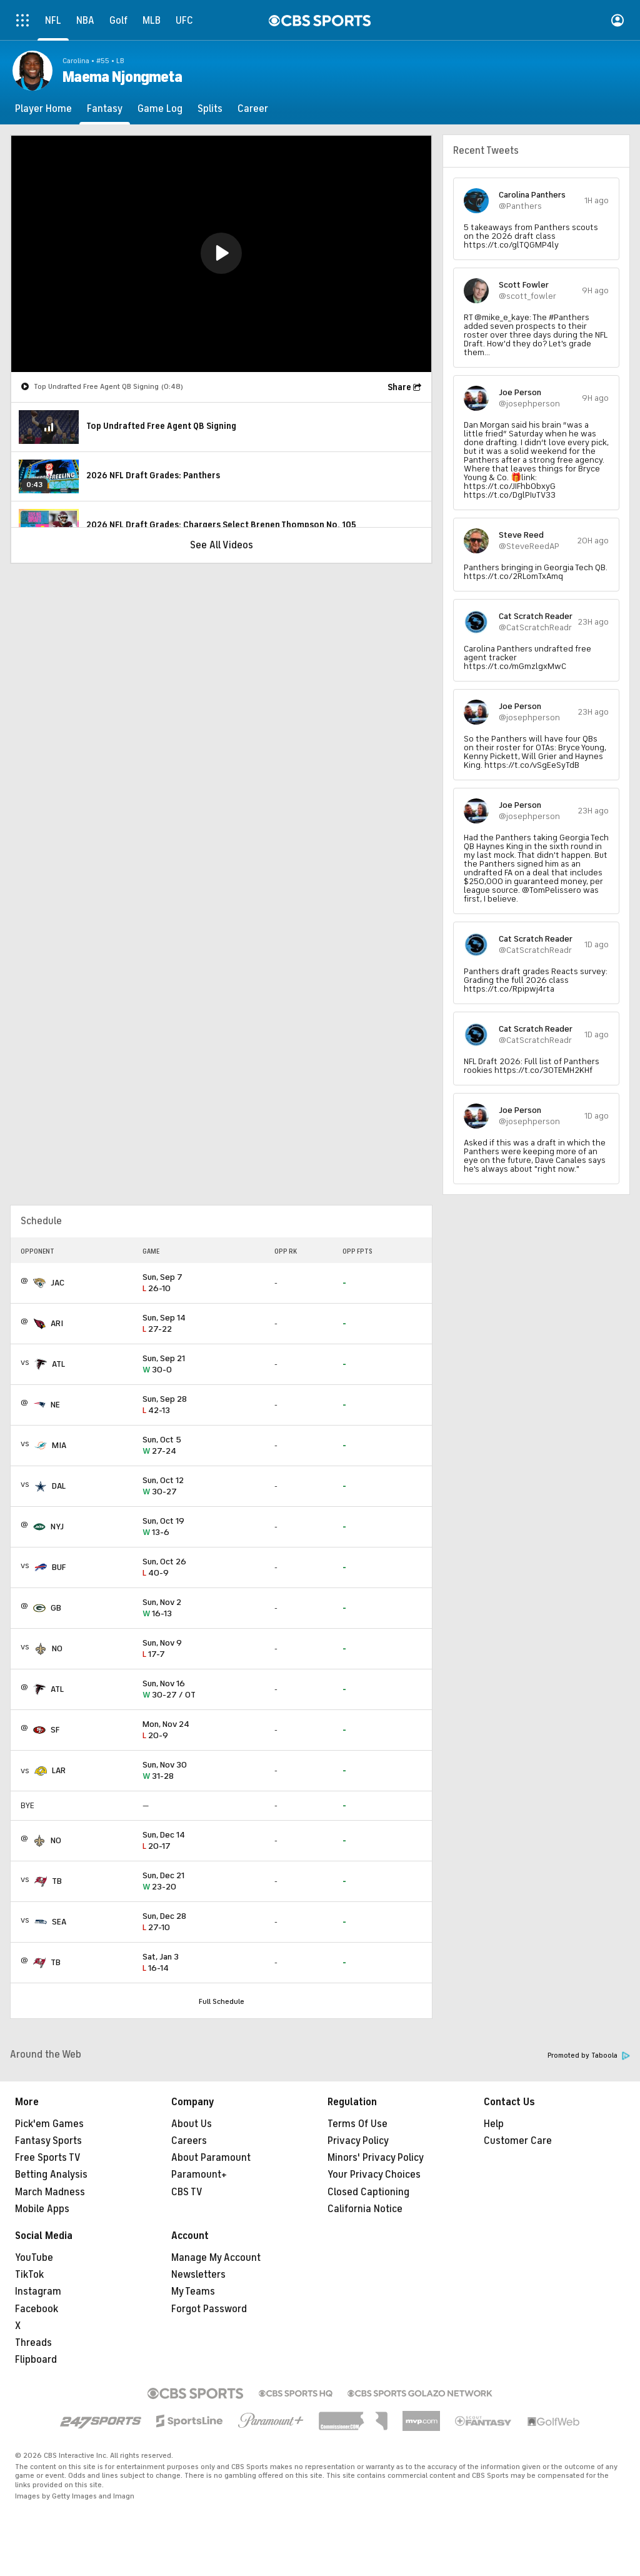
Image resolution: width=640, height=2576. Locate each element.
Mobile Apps (42, 2209)
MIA (59, 1445)
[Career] (253, 108)
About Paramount (211, 2157)
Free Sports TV (48, 2157)
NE (55, 1404)
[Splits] (210, 108)
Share (399, 387)
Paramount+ (199, 2174)
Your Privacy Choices (374, 2174)
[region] (221, 254)
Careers (189, 2141)
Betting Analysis (51, 2174)
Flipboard (36, 2359)
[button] (221, 253)
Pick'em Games (49, 2124)
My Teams (193, 2291)
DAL (59, 1486)
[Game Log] (160, 108)
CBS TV (186, 2192)
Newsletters (198, 2274)
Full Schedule (221, 2001)
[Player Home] (43, 108)
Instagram (38, 2291)
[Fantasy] (104, 108)
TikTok (29, 2274)
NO (57, 1648)
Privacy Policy (358, 2141)
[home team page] (39, 1283)
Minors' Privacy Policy (376, 2157)
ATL (58, 1364)
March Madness (50, 2192)
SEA (59, 1921)
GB (56, 1607)
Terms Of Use (358, 2124)
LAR (59, 1770)
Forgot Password (209, 2309)
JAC (57, 1282)
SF (55, 1729)
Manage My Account (216, 2257)
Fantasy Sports (48, 2141)
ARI (57, 1323)
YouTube (34, 2257)
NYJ (57, 1526)
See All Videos (221, 545)
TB (57, 1881)
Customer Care (518, 2141)
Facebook (36, 2309)
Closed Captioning (368, 2192)
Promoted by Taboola (589, 2055)
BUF (59, 1567)
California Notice (365, 2209)
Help (494, 2124)
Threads (33, 2343)
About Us (191, 2124)
